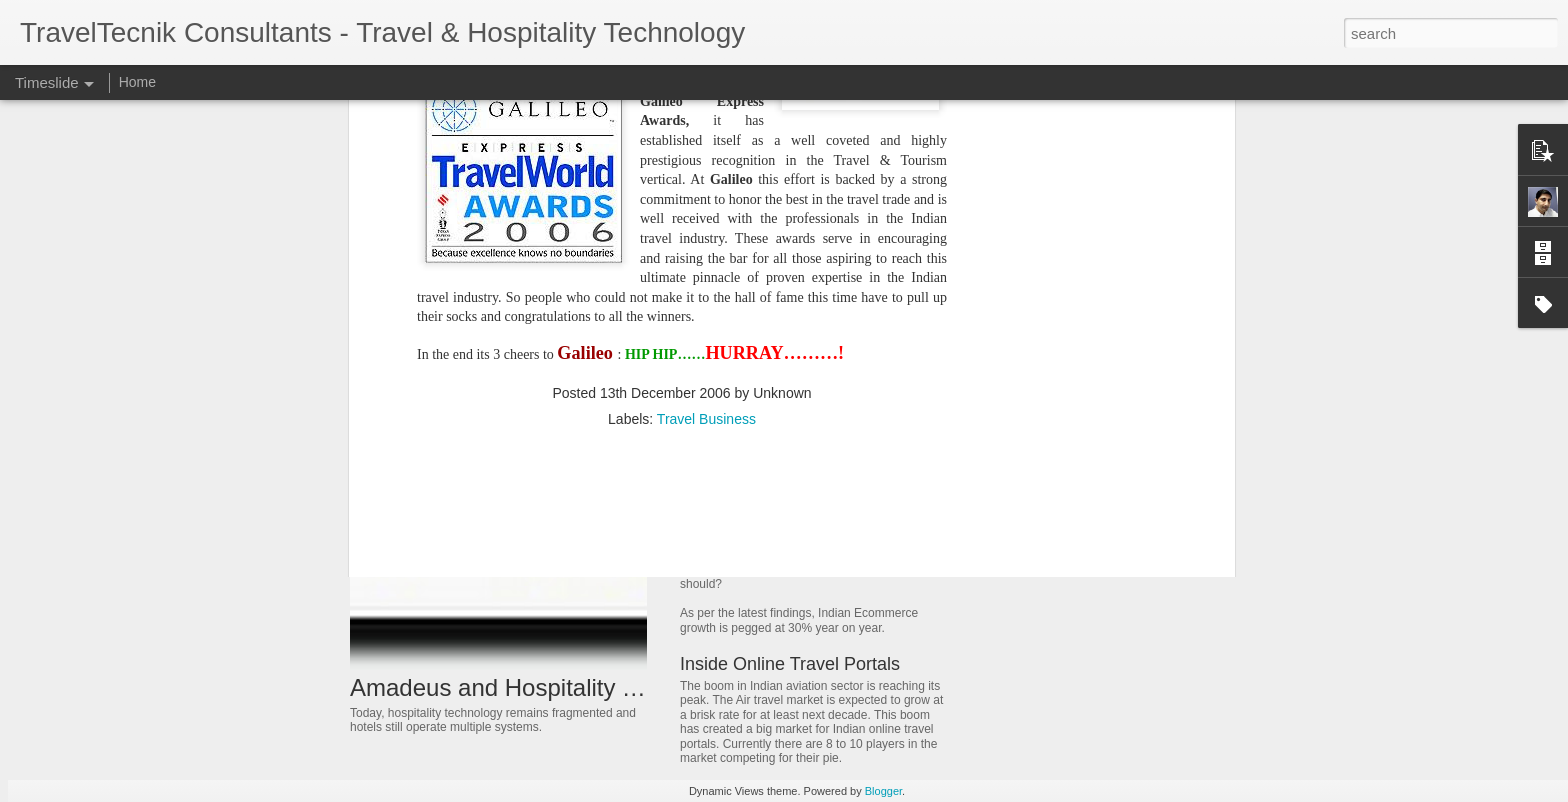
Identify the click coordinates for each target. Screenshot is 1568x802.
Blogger (883, 791)
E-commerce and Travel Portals (806, 548)
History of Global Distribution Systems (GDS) (859, 461)
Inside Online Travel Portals (790, 664)
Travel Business (706, 165)
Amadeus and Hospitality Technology (546, 687)
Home (137, 82)
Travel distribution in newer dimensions (1100, 545)
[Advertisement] (682, 294)
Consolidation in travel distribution (1084, 475)
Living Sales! (1019, 510)
